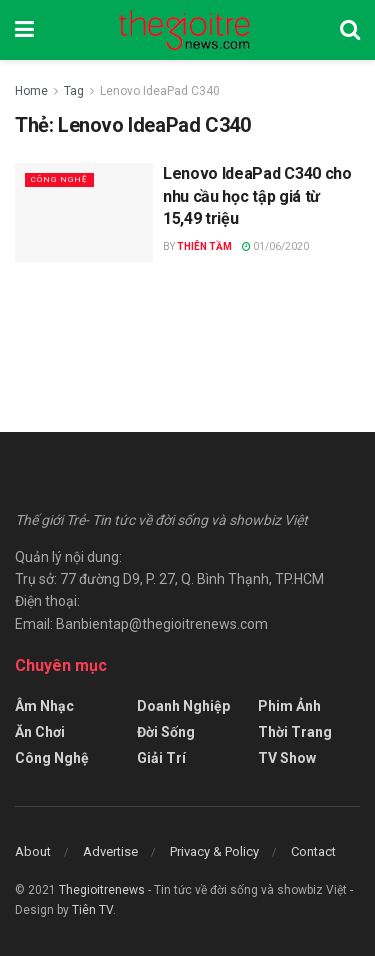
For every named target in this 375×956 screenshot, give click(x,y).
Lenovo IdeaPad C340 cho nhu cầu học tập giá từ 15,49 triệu (257, 196)
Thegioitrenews (103, 890)
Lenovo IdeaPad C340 (160, 91)
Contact (313, 851)
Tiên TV (92, 910)
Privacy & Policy (214, 851)
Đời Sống (166, 732)
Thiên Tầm (204, 246)
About (33, 851)
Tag (74, 91)
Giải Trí (161, 758)
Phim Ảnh (289, 706)
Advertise (110, 851)
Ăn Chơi (40, 732)
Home (31, 91)
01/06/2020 (275, 246)
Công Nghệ (59, 179)
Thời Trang (295, 732)
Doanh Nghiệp (183, 706)
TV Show (287, 758)
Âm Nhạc (44, 706)
